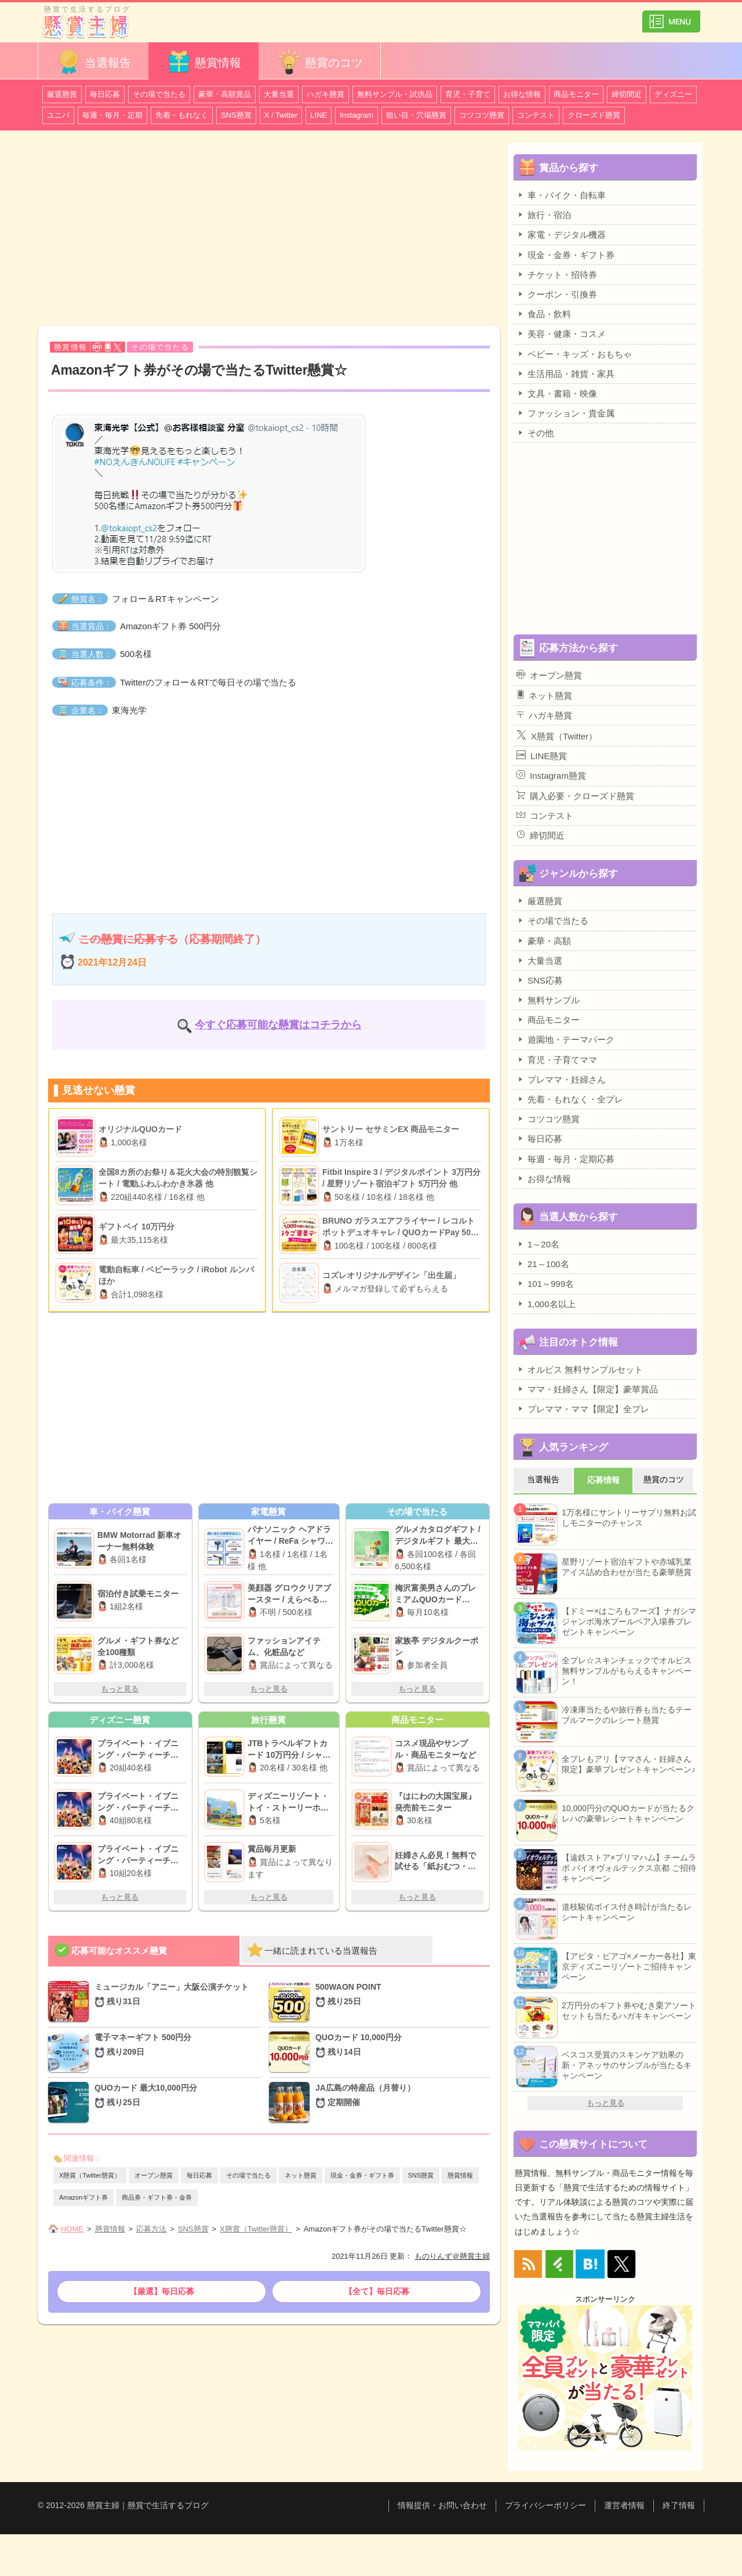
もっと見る (120, 1689)
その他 (535, 432)
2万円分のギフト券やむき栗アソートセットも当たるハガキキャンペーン (629, 2010)
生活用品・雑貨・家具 (565, 373)
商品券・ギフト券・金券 (157, 2197)
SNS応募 (540, 980)
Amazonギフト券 (83, 2197)
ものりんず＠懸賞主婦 (452, 2256)
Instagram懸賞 (551, 775)
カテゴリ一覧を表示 (671, 16)
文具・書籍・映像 (557, 393)
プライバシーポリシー (545, 2505)
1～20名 (538, 1244)
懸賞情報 (203, 62)
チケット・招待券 (557, 274)
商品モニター (576, 94)
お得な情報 (522, 94)
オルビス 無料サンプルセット (580, 1369)
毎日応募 (105, 94)
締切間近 (627, 94)
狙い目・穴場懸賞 (416, 115)
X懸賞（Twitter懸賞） (90, 2175)
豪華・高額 (544, 940)
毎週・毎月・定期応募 (565, 1158)
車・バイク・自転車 (561, 195)
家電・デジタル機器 (561, 234)
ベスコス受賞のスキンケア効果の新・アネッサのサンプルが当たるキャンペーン (627, 2065)
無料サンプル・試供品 (394, 94)
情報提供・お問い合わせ (442, 2505)
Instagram (356, 115)
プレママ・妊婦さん (561, 1079)
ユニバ (58, 115)
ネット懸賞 (301, 2175)
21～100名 (543, 1263)
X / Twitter (281, 115)
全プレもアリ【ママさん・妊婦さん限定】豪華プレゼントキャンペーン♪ (629, 1764)
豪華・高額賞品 (224, 94)
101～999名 (545, 1283)
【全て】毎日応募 (376, 2291)
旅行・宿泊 (544, 214)
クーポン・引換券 (557, 294)
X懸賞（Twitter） (557, 735)
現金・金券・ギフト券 (362, 2175)
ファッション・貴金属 (565, 413)
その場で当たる (159, 94)
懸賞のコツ (319, 62)
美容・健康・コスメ (561, 333)
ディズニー (673, 94)
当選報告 (93, 62)
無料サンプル (548, 1000)
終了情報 (679, 2505)
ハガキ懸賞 (325, 94)
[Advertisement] (269, 229)
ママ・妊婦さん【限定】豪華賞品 (587, 1389)
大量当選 (279, 94)
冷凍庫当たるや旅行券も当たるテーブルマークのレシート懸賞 (627, 1715)
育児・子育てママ (557, 1059)
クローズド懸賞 (594, 115)
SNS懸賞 (236, 115)
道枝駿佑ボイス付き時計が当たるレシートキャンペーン (627, 1912)
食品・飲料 (544, 314)
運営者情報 (624, 2505)
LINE (318, 115)
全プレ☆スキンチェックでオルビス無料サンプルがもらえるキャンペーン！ (627, 1671)
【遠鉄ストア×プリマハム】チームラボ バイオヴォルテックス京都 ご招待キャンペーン (629, 1868)
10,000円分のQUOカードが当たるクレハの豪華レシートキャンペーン (628, 1813)
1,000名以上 (546, 1303)
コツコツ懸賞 (481, 115)
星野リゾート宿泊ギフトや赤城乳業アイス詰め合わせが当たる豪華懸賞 (627, 1567)
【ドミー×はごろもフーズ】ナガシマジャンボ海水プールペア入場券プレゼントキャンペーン (629, 1621)
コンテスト (536, 115)
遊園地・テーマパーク (565, 1039)
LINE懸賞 (542, 755)
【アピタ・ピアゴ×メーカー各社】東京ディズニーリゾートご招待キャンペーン (629, 1966)
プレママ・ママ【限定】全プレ (583, 1408)
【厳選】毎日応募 (161, 2291)
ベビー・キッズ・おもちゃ (574, 354)
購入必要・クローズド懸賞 (575, 795)
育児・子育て (467, 94)
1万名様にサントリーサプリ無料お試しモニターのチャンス (629, 1518)
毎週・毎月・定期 (112, 115)
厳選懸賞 (62, 94)
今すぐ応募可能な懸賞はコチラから (278, 1025)
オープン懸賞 (153, 2175)
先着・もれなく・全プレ (570, 1099)
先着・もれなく (181, 115)
